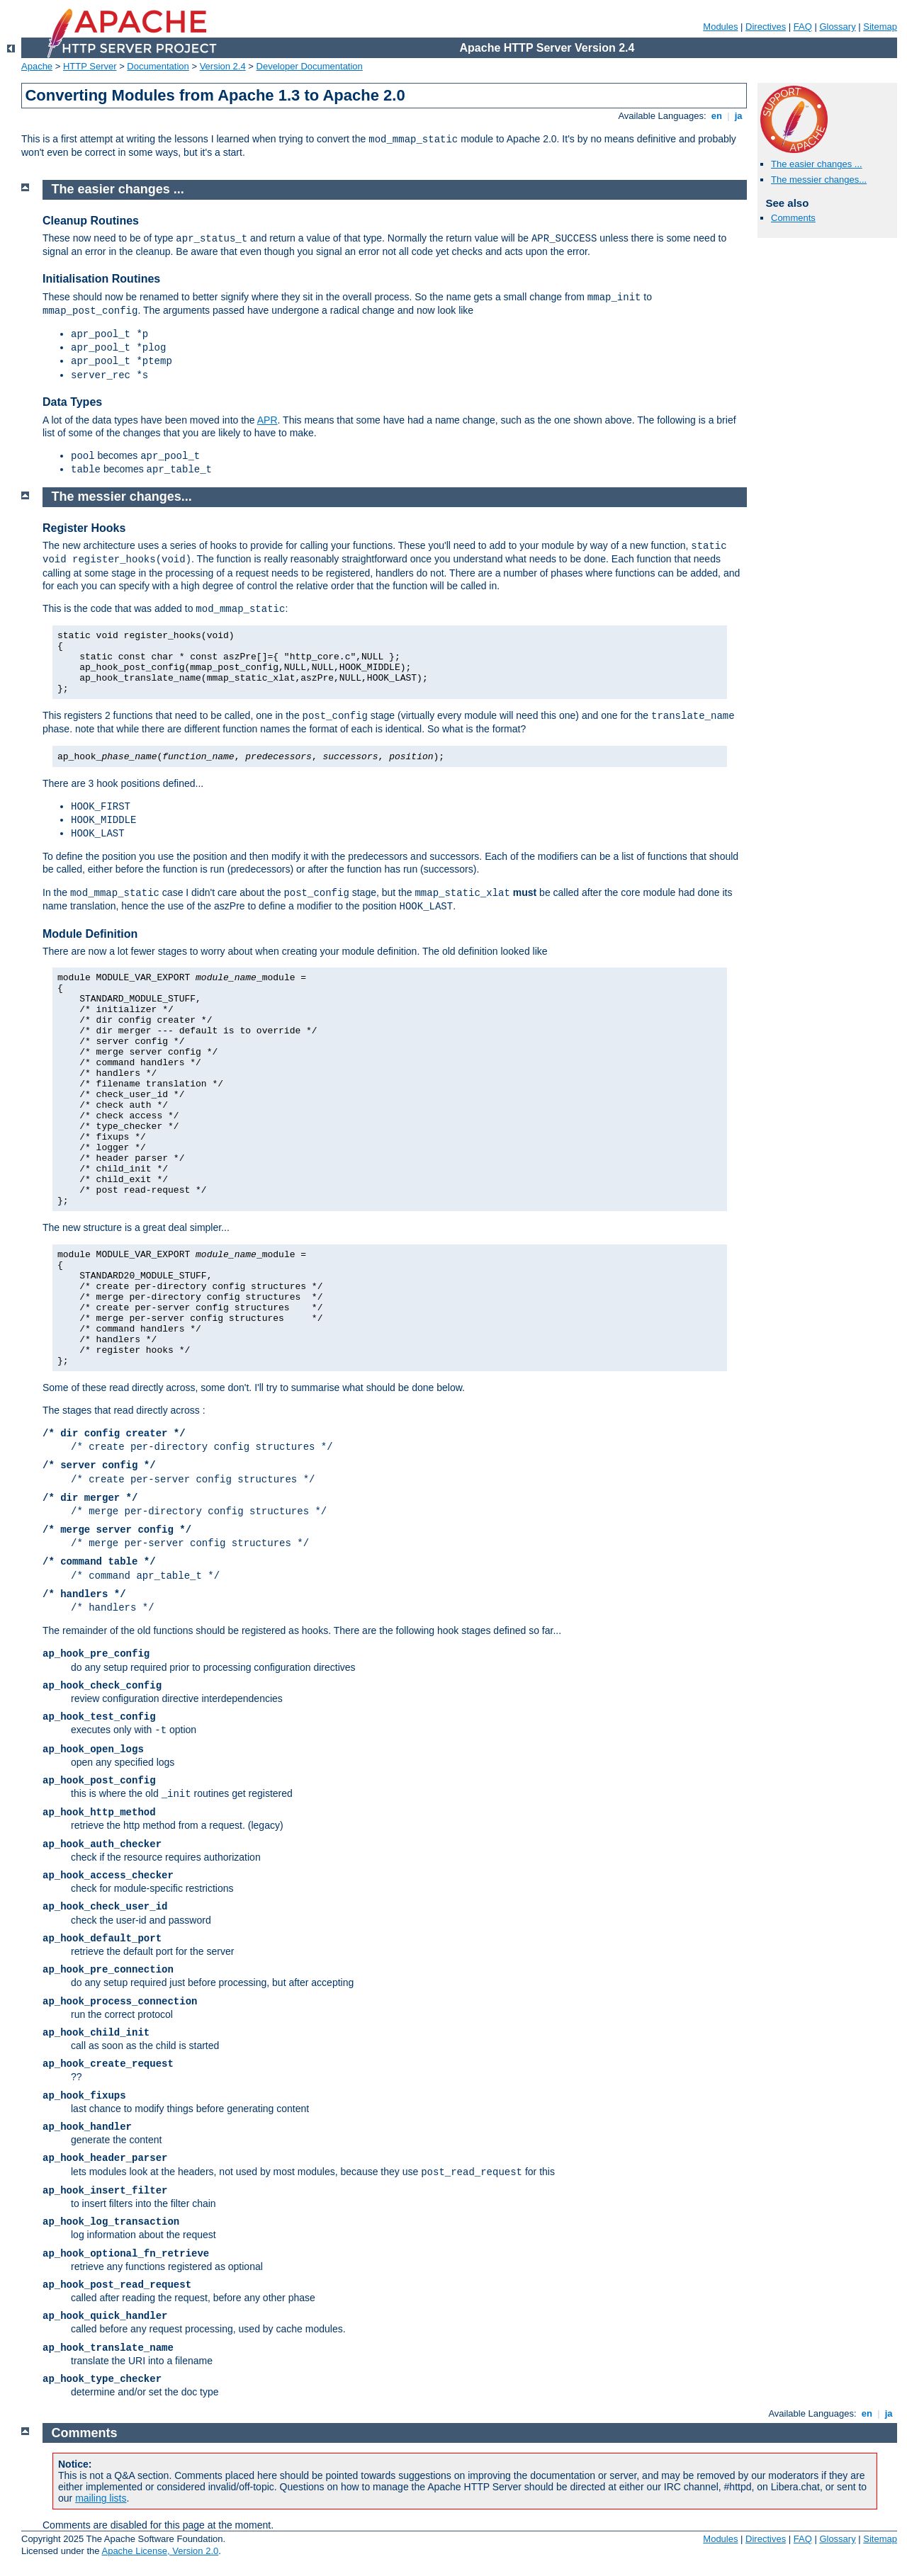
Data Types (72, 402)
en (716, 115)
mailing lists (100, 2498)
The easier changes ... (816, 164)
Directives (765, 26)
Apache (36, 66)
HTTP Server (90, 66)
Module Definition (90, 934)
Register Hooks (84, 528)
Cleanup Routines (91, 221)
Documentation (157, 66)
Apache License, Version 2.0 (159, 2551)
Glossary (837, 26)
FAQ (803, 26)
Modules (720, 26)
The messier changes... (819, 179)
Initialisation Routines (101, 279)
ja (738, 115)
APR (267, 420)
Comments (793, 217)
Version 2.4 (223, 66)
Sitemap (880, 26)
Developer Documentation (310, 66)
